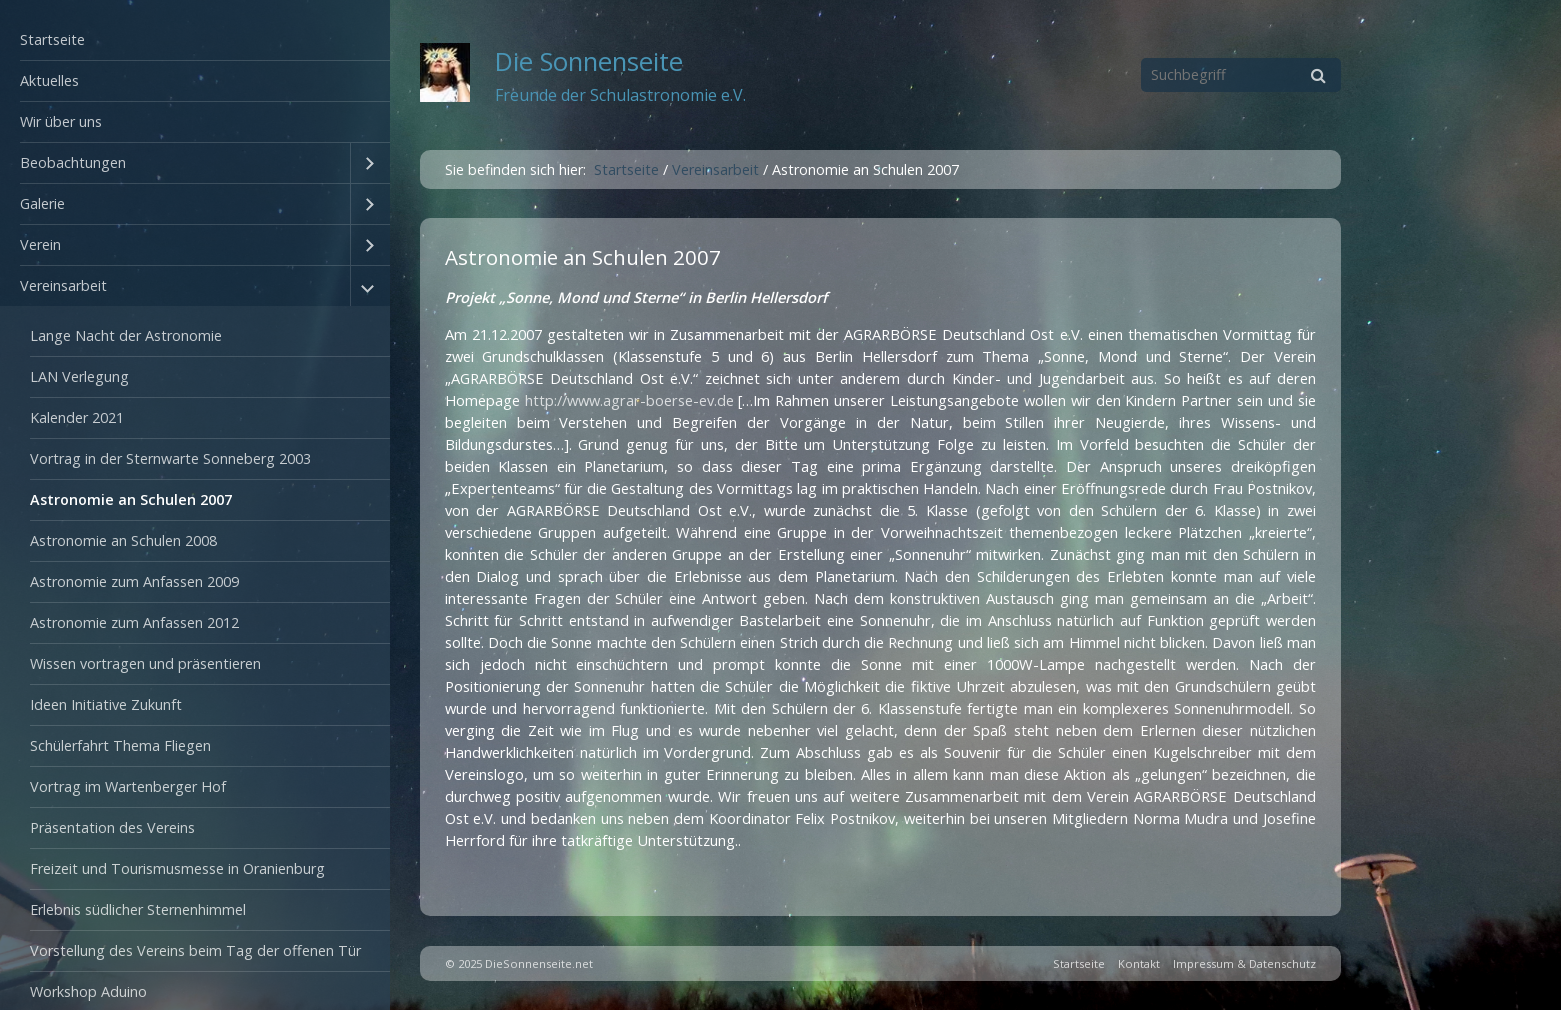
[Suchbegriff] (1241, 75)
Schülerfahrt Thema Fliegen (120, 745)
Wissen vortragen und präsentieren (145, 663)
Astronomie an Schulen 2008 (123, 540)
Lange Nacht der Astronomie (126, 335)
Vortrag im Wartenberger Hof (128, 786)
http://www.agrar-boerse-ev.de (632, 400)
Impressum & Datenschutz (1244, 963)
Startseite (52, 39)
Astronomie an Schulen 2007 (131, 499)
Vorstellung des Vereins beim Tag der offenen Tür (195, 950)
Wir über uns (61, 121)
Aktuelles (49, 80)
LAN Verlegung (79, 376)
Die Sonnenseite (589, 61)
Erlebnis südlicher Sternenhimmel (138, 909)
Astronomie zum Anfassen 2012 (134, 622)
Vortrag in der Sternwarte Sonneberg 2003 (170, 458)
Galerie (42, 203)
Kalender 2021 (77, 417)
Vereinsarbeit (63, 285)
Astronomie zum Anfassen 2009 (134, 581)
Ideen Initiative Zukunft (106, 704)
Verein (40, 244)
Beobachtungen (73, 162)
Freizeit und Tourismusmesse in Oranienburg (177, 868)
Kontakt (1139, 963)
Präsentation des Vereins (112, 827)
